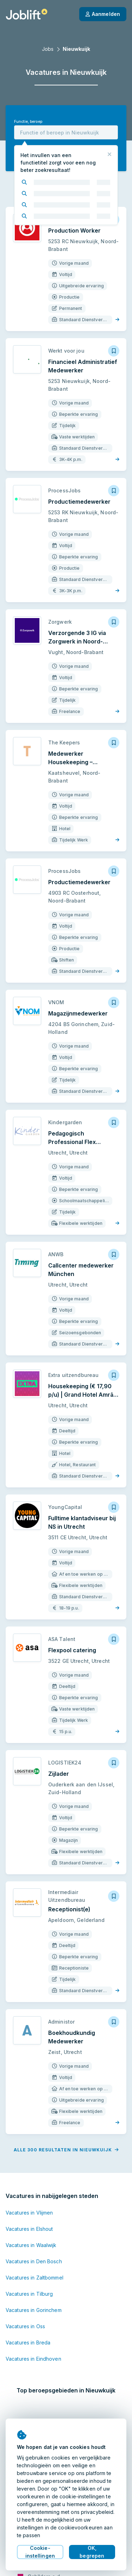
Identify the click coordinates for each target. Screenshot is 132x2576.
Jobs (48, 49)
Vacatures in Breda (28, 2343)
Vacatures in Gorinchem (34, 2310)
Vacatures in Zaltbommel (34, 2278)
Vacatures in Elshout (29, 2229)
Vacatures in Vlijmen (29, 2213)
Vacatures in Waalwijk (31, 2245)
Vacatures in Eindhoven (33, 2359)
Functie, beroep (28, 121)
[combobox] (66, 132)
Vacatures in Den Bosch (34, 2261)
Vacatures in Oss (25, 2326)
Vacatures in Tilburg (29, 2294)
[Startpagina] (27, 14)
